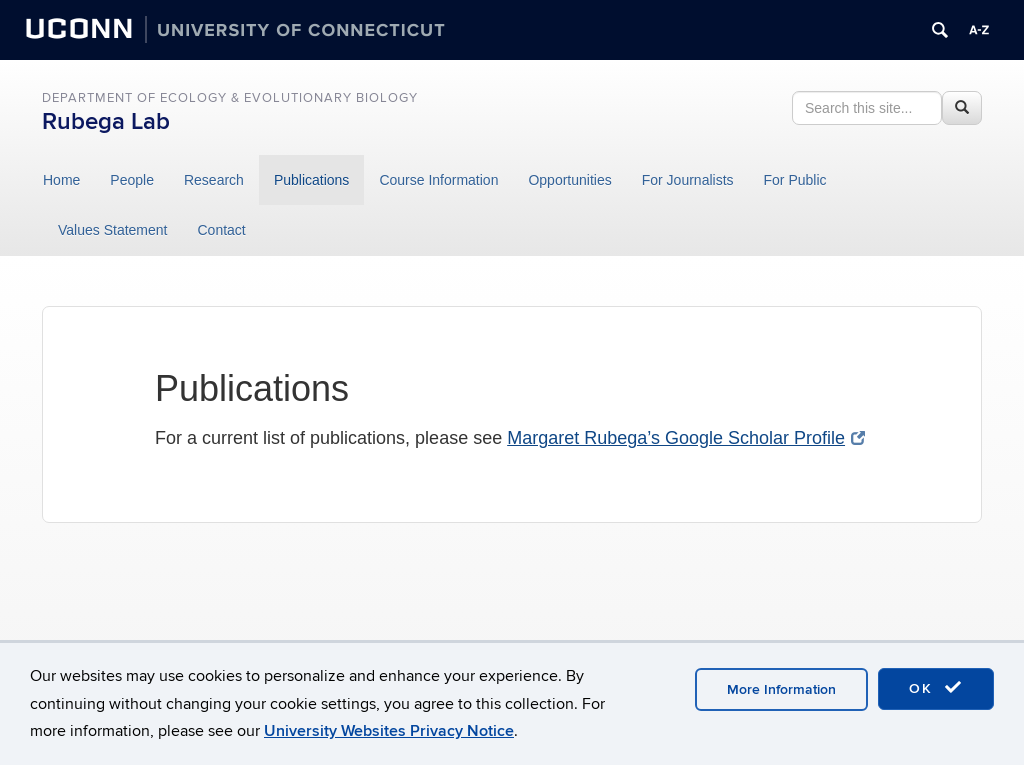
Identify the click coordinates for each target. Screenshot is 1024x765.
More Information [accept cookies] (781, 689)
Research (214, 180)
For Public (795, 180)
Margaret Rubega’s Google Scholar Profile (686, 438)
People (132, 180)
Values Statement (112, 230)
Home (61, 180)
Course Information (438, 180)
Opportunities (569, 180)
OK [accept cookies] (936, 688)
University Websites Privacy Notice (389, 731)
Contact (221, 230)
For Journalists (688, 180)
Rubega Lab (106, 121)
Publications (312, 180)
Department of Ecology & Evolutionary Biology (230, 98)
